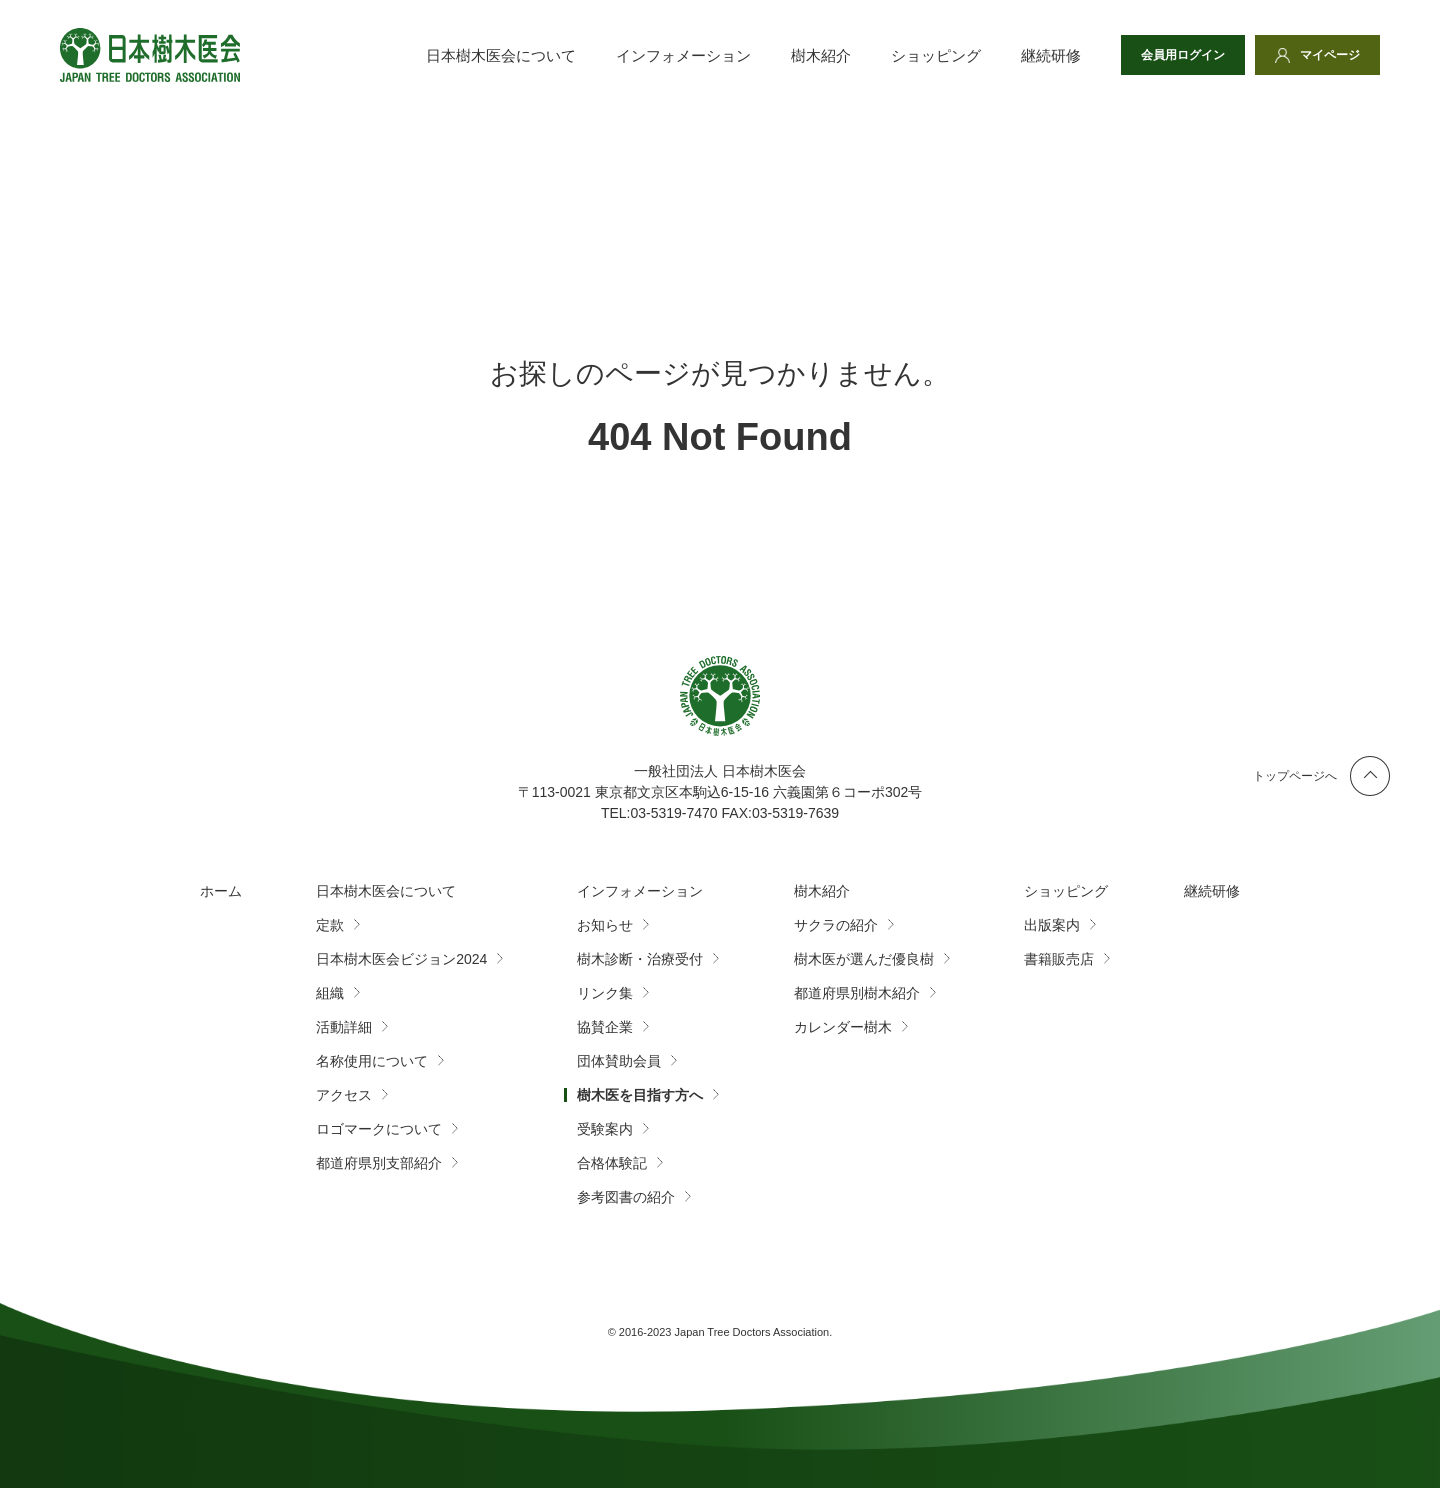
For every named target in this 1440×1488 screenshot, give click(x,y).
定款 (330, 925)
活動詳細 (344, 1027)
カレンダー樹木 (843, 1027)
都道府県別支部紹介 (379, 1163)
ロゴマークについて (379, 1129)
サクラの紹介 (836, 925)
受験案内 (605, 1129)
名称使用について (372, 1061)
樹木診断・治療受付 (640, 959)
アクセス (344, 1095)
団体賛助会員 (619, 1061)
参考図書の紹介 (626, 1197)
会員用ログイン (1183, 55)
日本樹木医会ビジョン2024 (401, 959)
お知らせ (605, 925)
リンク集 (605, 993)
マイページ (1330, 55)
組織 (330, 993)
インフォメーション (683, 55)
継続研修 (1051, 55)
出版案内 (1052, 925)
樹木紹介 (821, 55)
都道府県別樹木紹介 (857, 993)
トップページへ (1295, 776)
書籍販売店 (1059, 959)
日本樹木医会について (501, 55)
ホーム (221, 891)
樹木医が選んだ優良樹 (864, 959)
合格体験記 (612, 1163)
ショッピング (936, 55)
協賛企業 (605, 1027)
